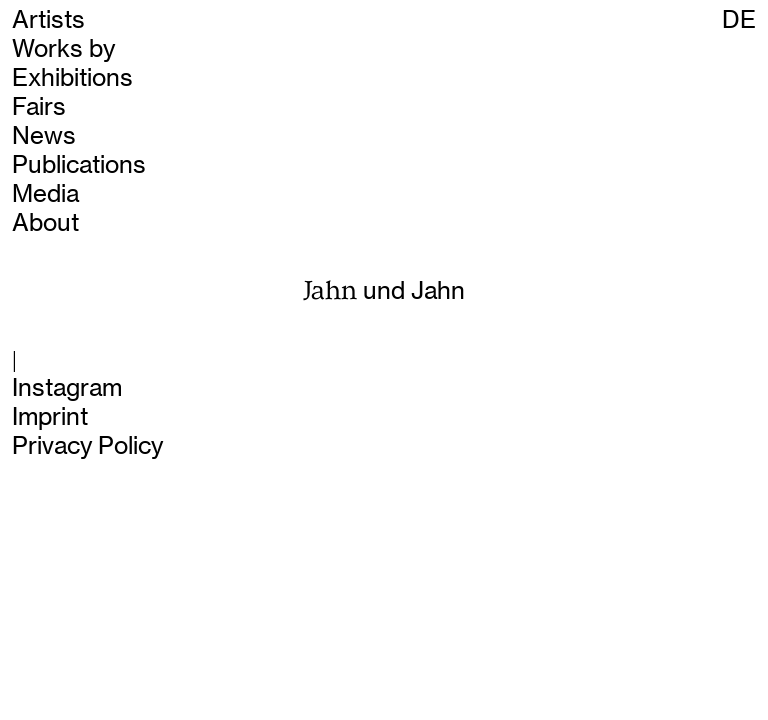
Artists (48, 19)
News (44, 135)
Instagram (67, 387)
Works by (63, 48)
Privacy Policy (87, 445)
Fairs (39, 106)
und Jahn (384, 290)
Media (45, 193)
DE (739, 19)
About (45, 222)
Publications (79, 164)
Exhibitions (72, 77)
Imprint (50, 416)
